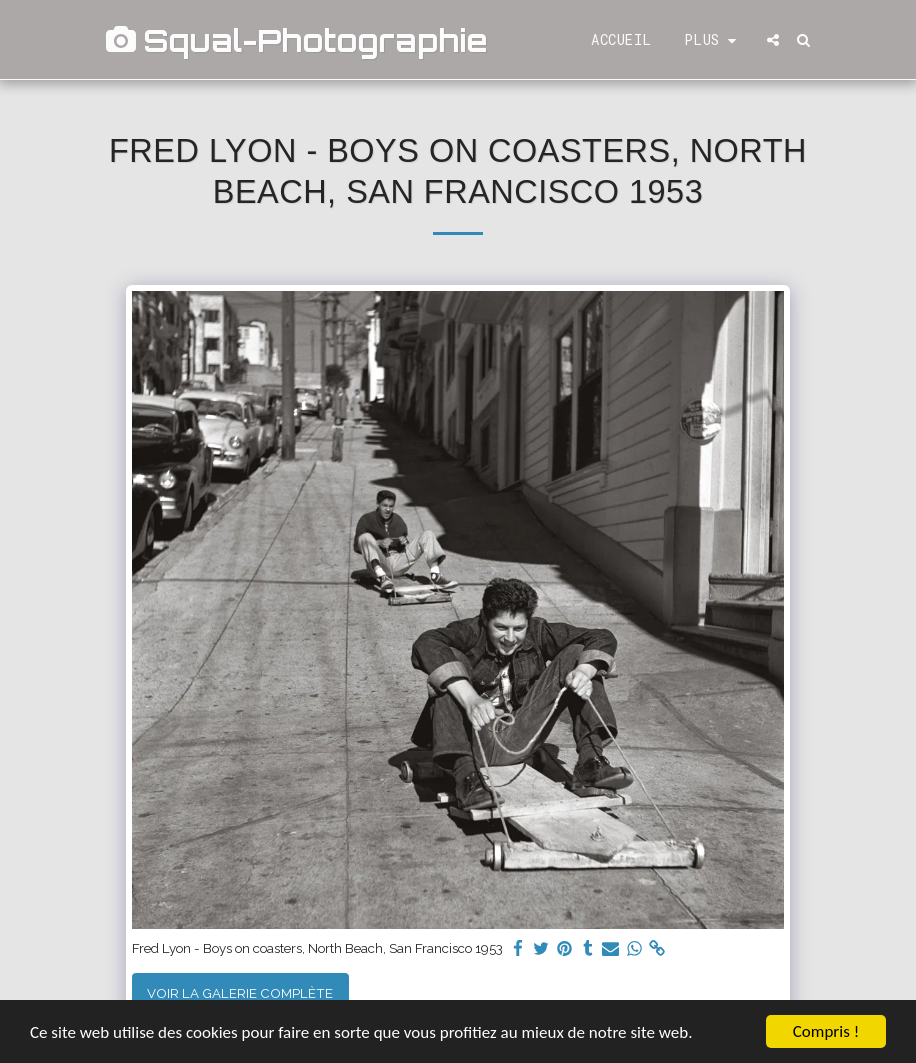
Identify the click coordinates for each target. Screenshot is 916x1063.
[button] (773, 40)
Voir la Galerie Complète (240, 993)
